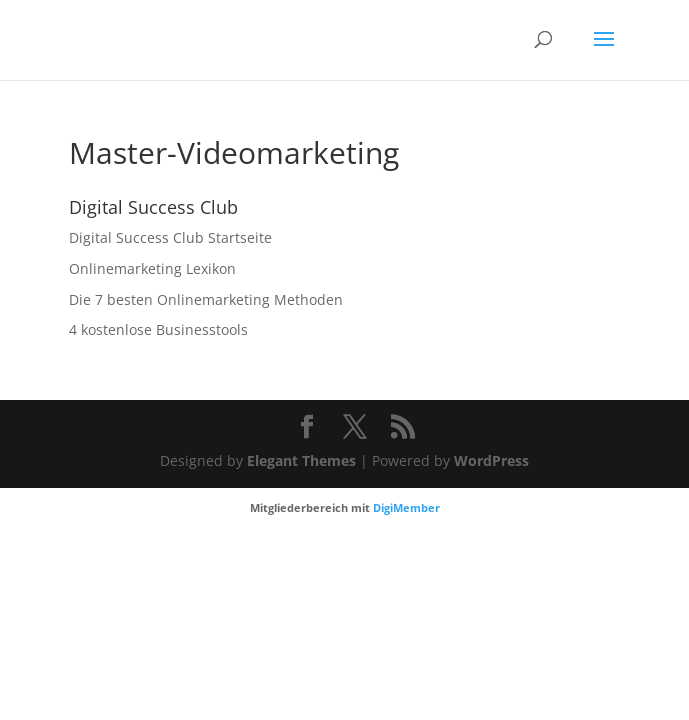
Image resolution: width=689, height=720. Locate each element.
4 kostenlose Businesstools (158, 329)
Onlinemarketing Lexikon (152, 268)
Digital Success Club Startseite (170, 237)
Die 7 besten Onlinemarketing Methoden (206, 299)
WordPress (491, 460)
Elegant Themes (301, 460)
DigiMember (406, 507)
